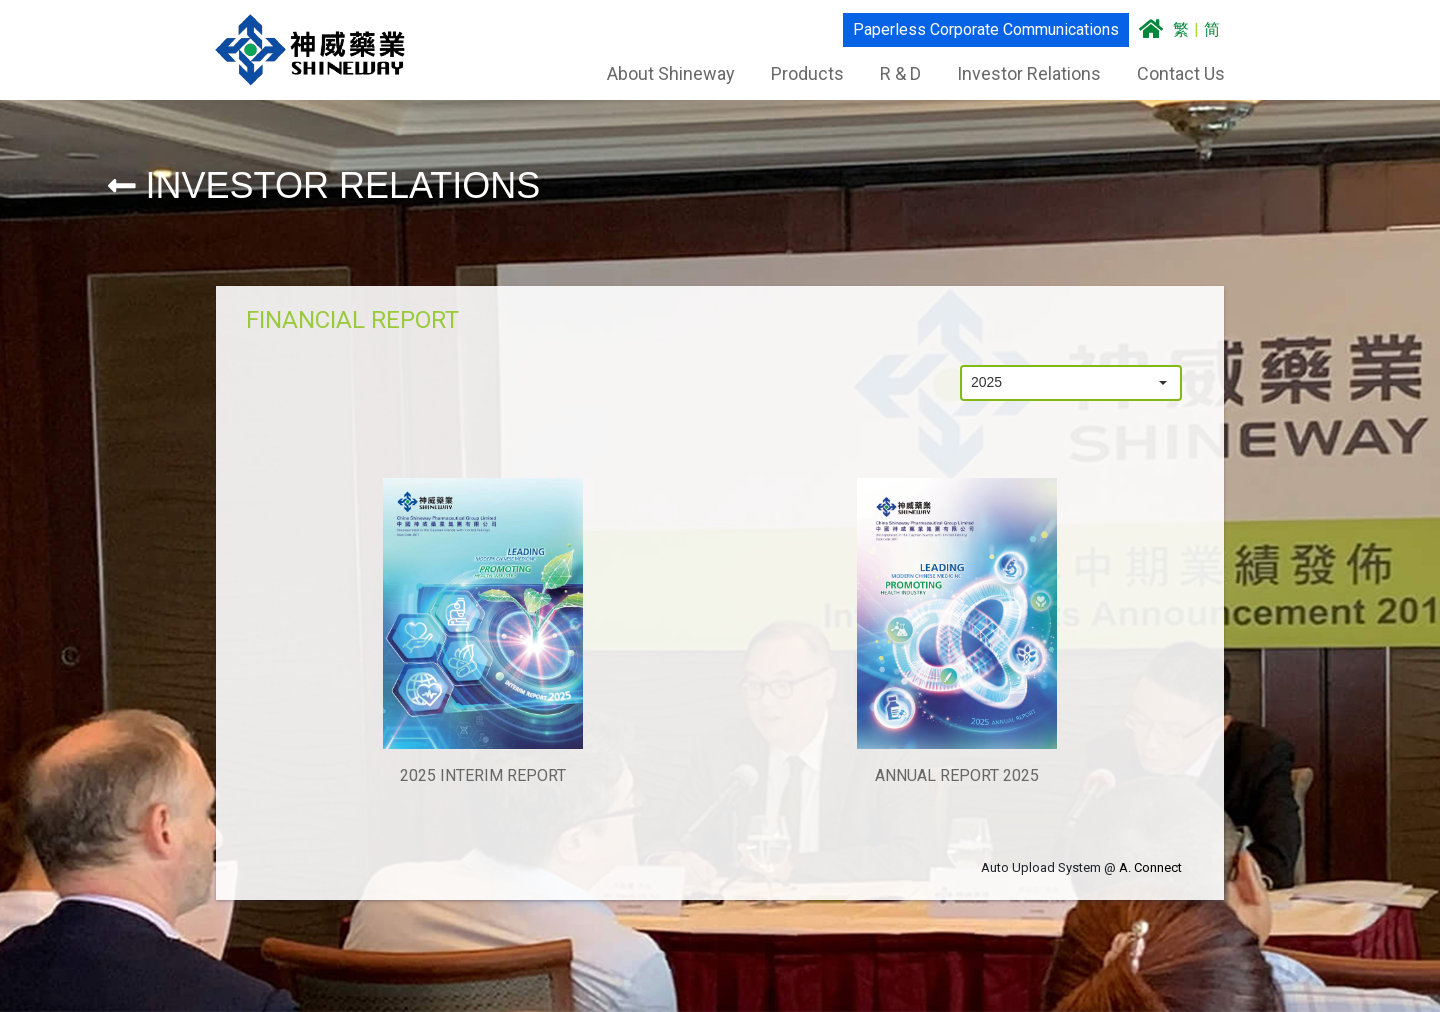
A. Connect (1150, 867)
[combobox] (1054, 383)
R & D (899, 73)
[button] (1163, 383)
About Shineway (670, 73)
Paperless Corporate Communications (985, 29)
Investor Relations (1028, 73)
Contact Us (1180, 73)
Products (806, 73)
